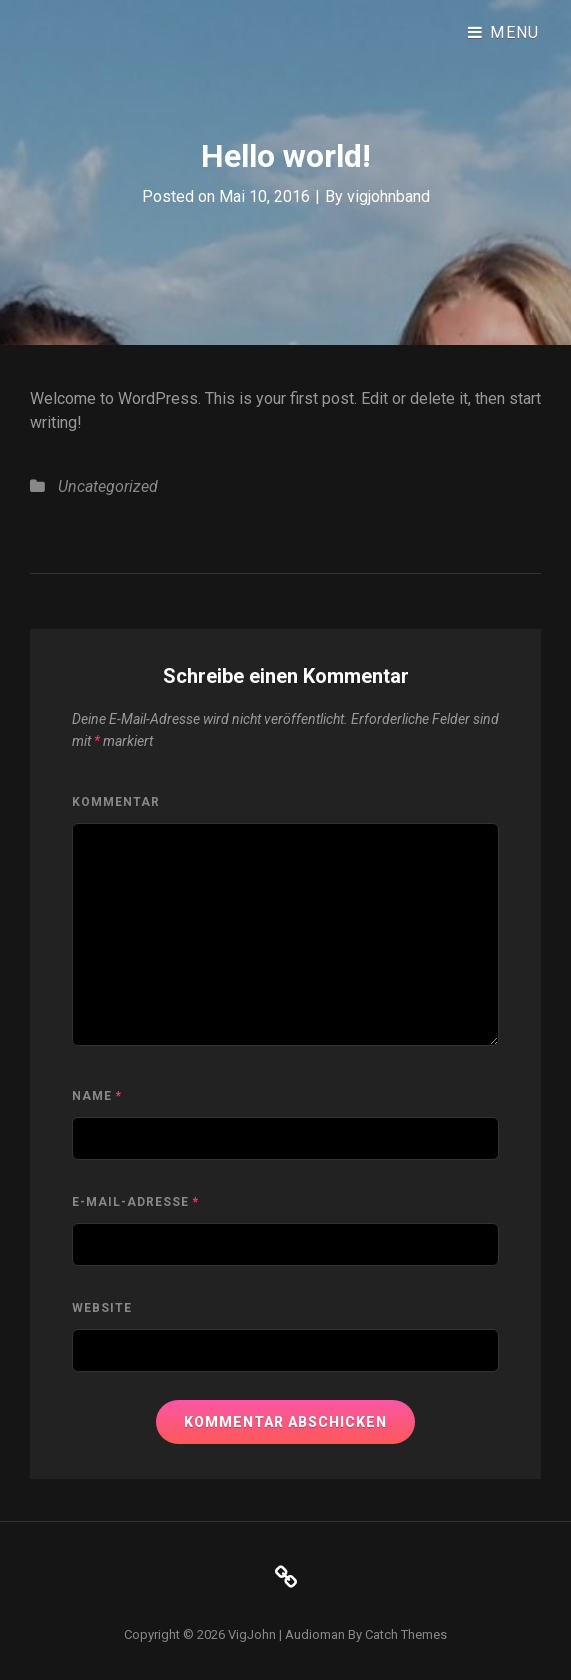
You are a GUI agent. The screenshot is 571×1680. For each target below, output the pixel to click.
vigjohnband (388, 196)
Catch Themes (406, 1634)
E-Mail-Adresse (135, 1202)
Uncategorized (108, 486)
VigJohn (252, 1634)
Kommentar (116, 802)
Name (97, 1096)
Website (102, 1308)
